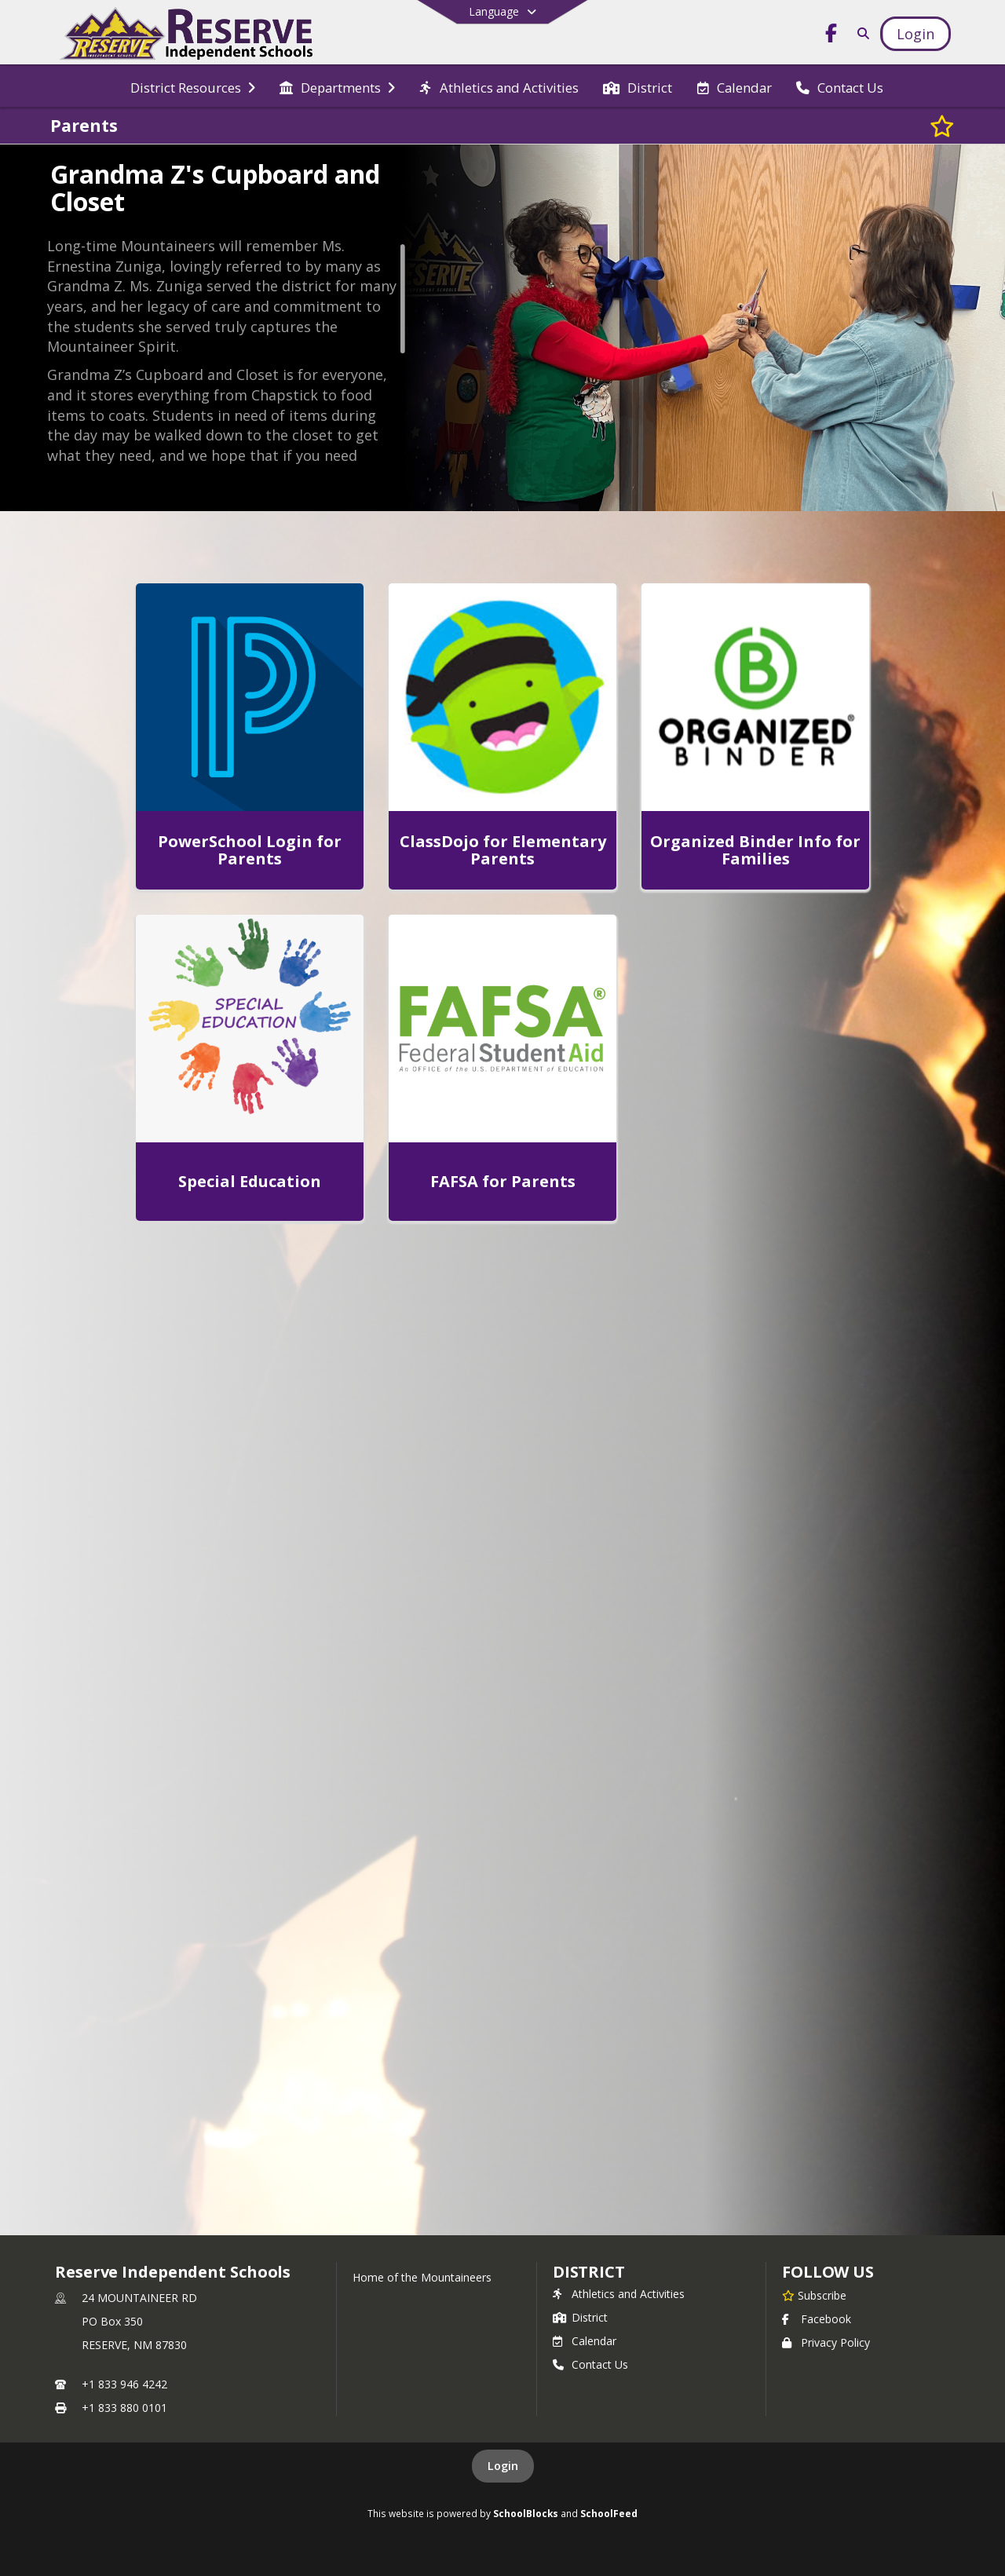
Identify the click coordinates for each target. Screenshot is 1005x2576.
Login (503, 2465)
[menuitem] (192, 86)
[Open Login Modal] (915, 33)
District (580, 2317)
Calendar (584, 2340)
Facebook (816, 2318)
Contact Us (590, 2364)
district (589, 2271)
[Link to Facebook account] (831, 35)
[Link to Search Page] (860, 33)
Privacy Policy (826, 2342)
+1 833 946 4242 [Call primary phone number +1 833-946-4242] (124, 2384)
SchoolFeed (609, 2513)
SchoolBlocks (525, 2513)
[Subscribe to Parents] (942, 125)
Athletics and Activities (619, 2293)
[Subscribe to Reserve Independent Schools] (814, 2295)
